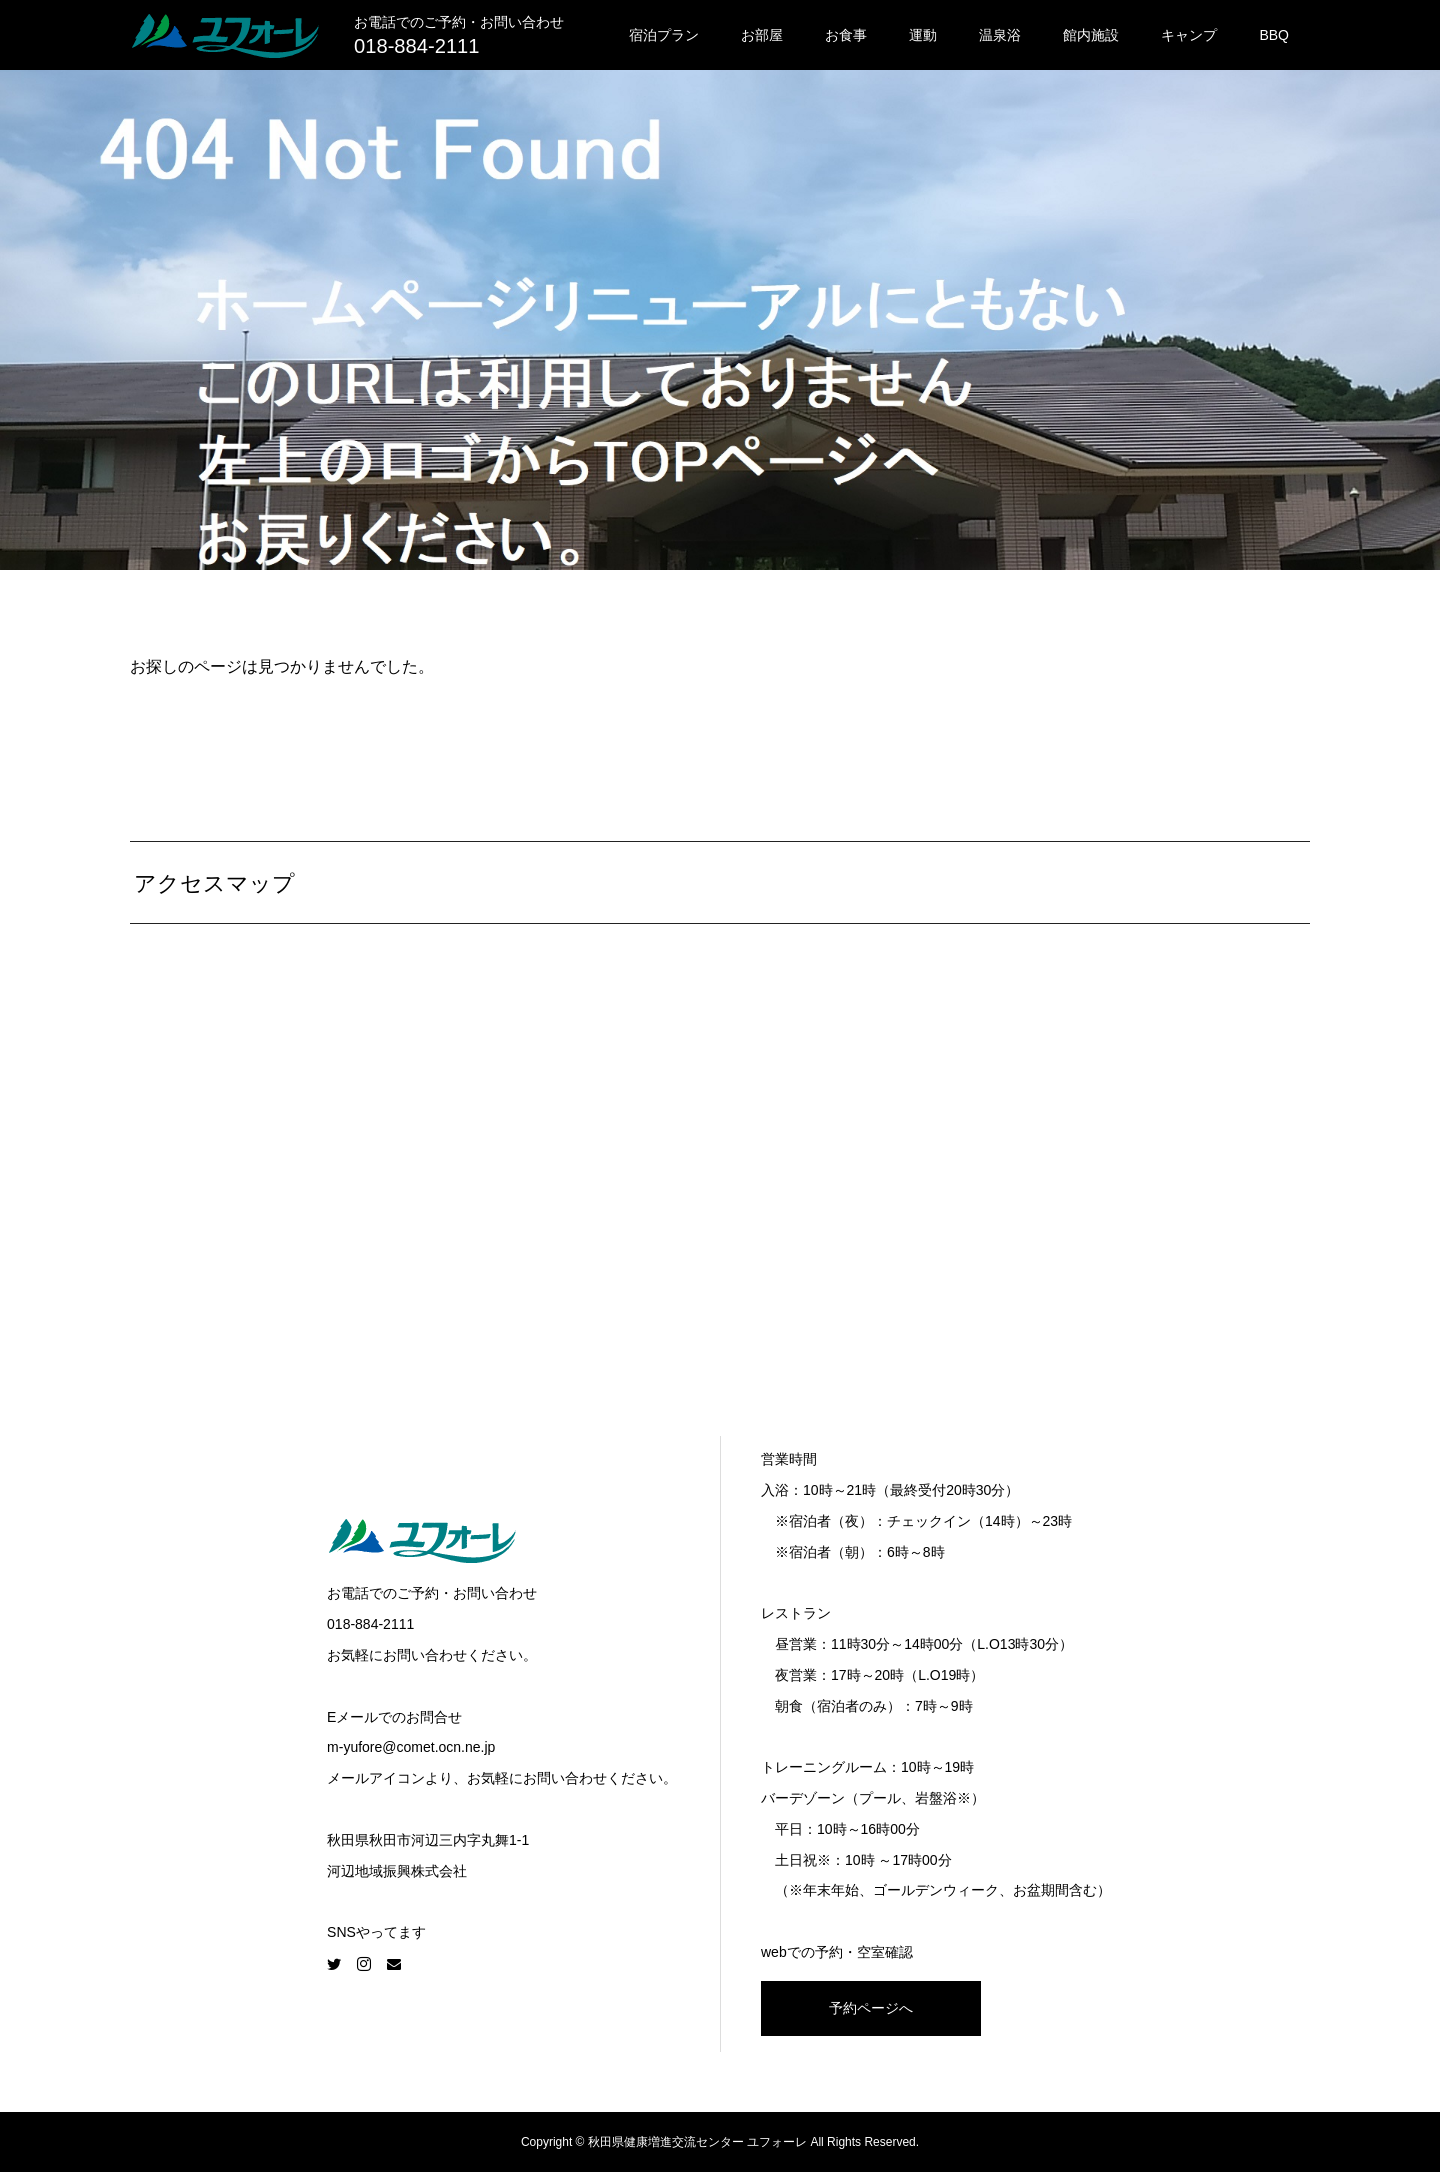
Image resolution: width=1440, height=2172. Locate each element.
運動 (923, 35)
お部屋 (762, 35)
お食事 (846, 35)
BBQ (1274, 35)
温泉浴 (1000, 35)
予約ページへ (871, 2008)
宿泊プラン (664, 35)
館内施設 (1091, 35)
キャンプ (1189, 35)
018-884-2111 (417, 46)
